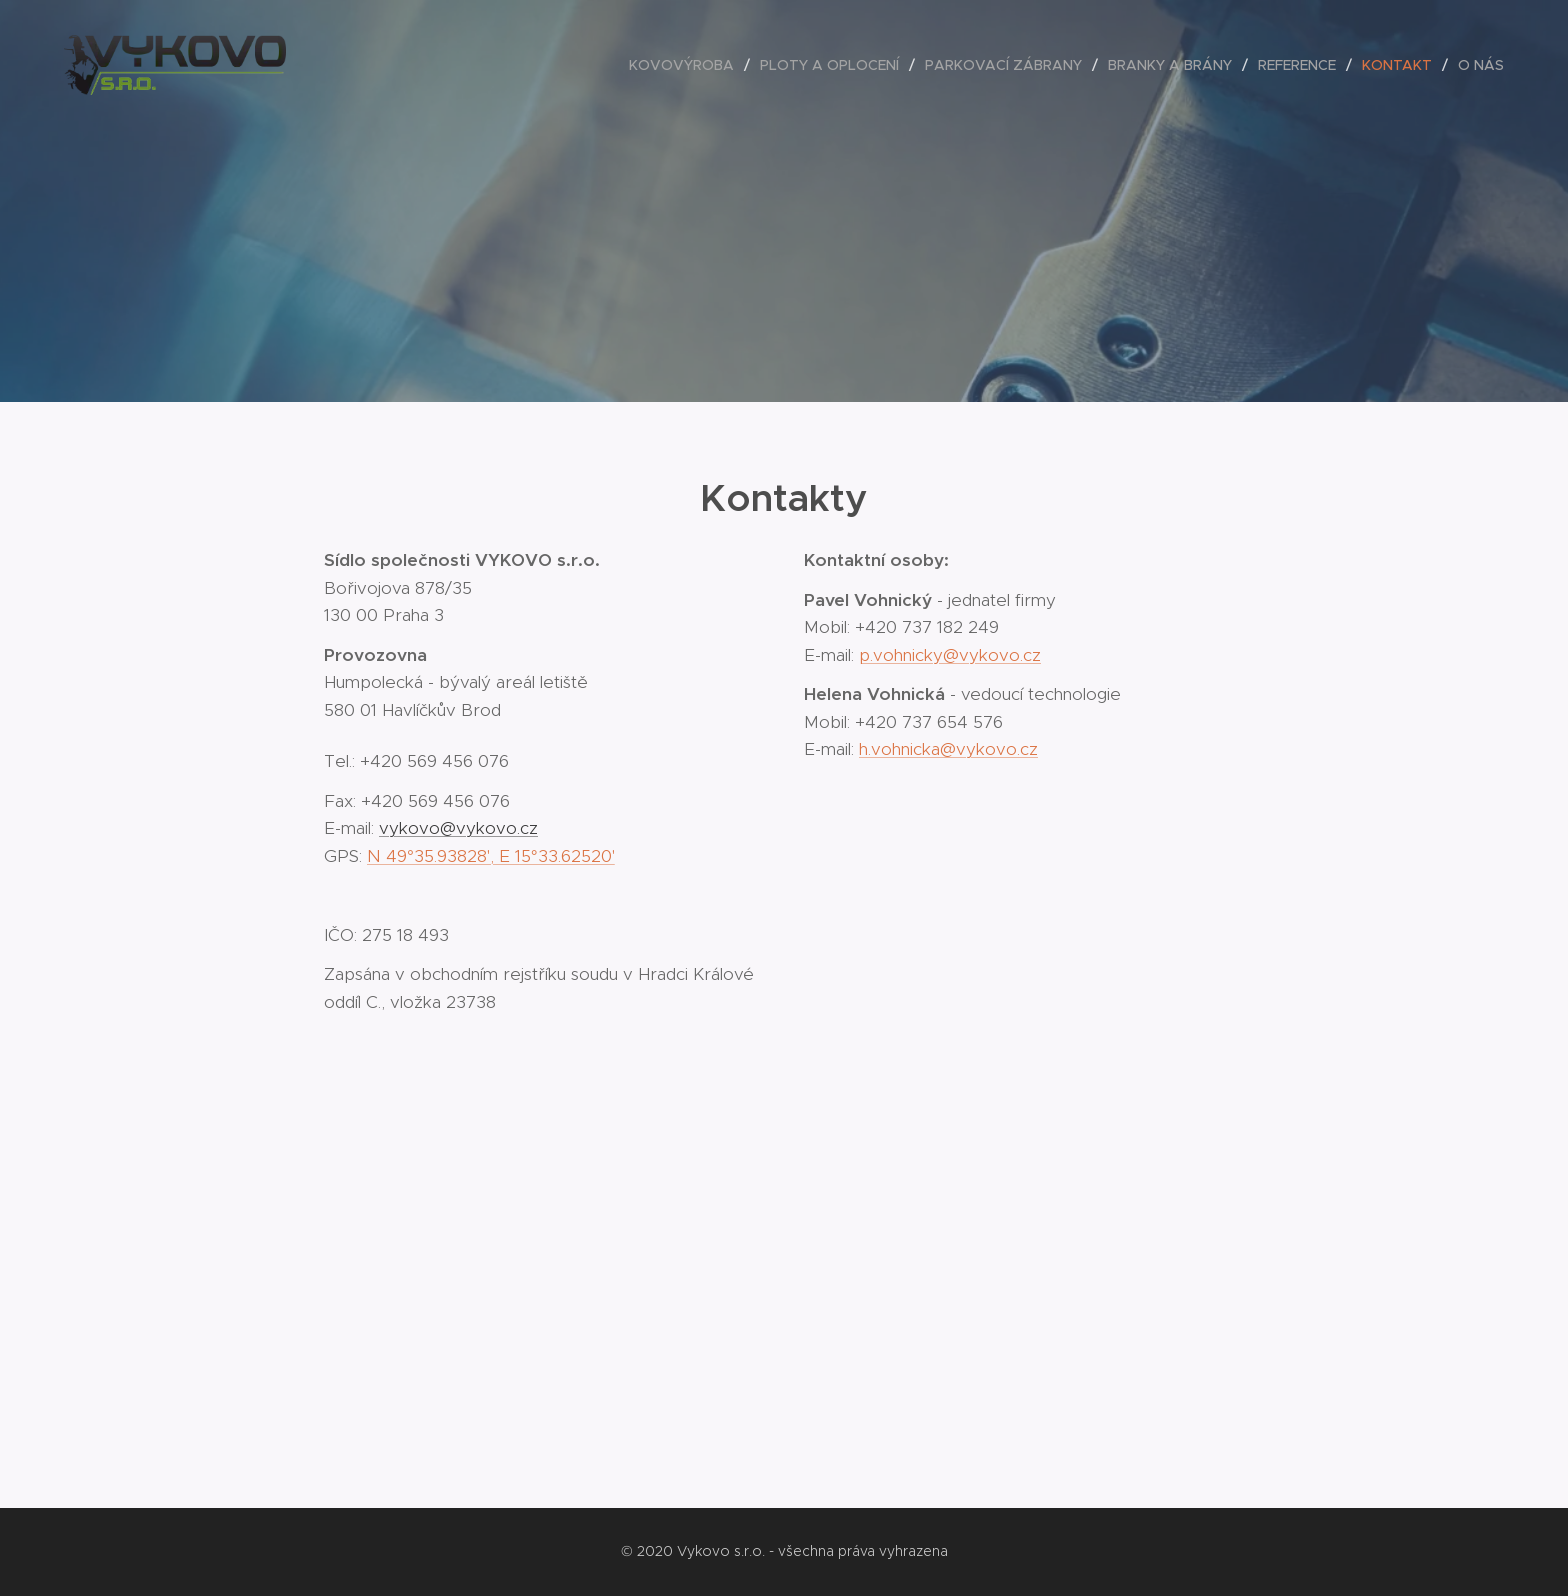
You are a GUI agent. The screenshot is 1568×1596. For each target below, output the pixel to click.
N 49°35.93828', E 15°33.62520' (491, 856)
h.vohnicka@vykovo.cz (948, 749)
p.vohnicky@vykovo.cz (950, 655)
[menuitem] (687, 65)
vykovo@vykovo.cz (458, 828)
